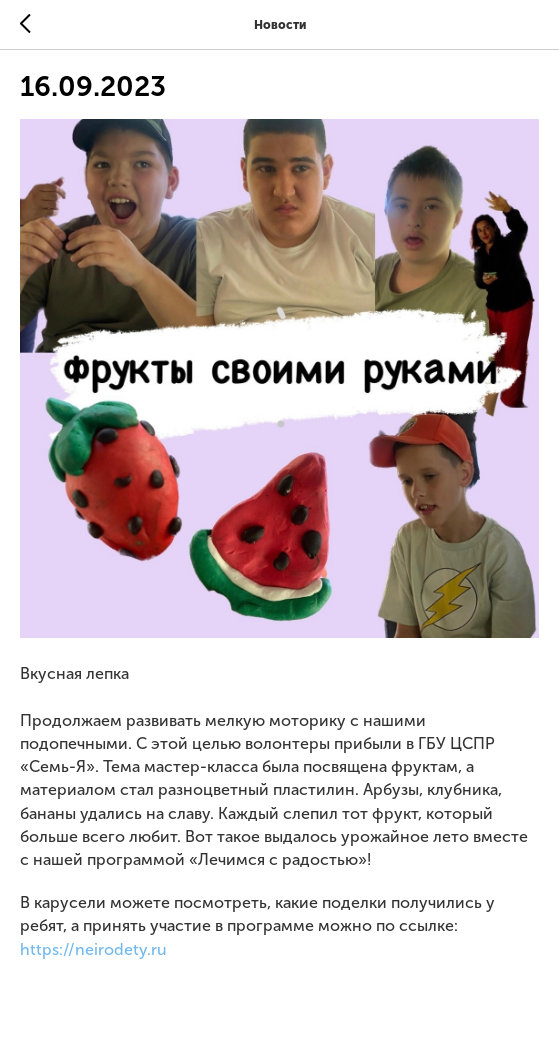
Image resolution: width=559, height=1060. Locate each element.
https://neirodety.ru (93, 949)
